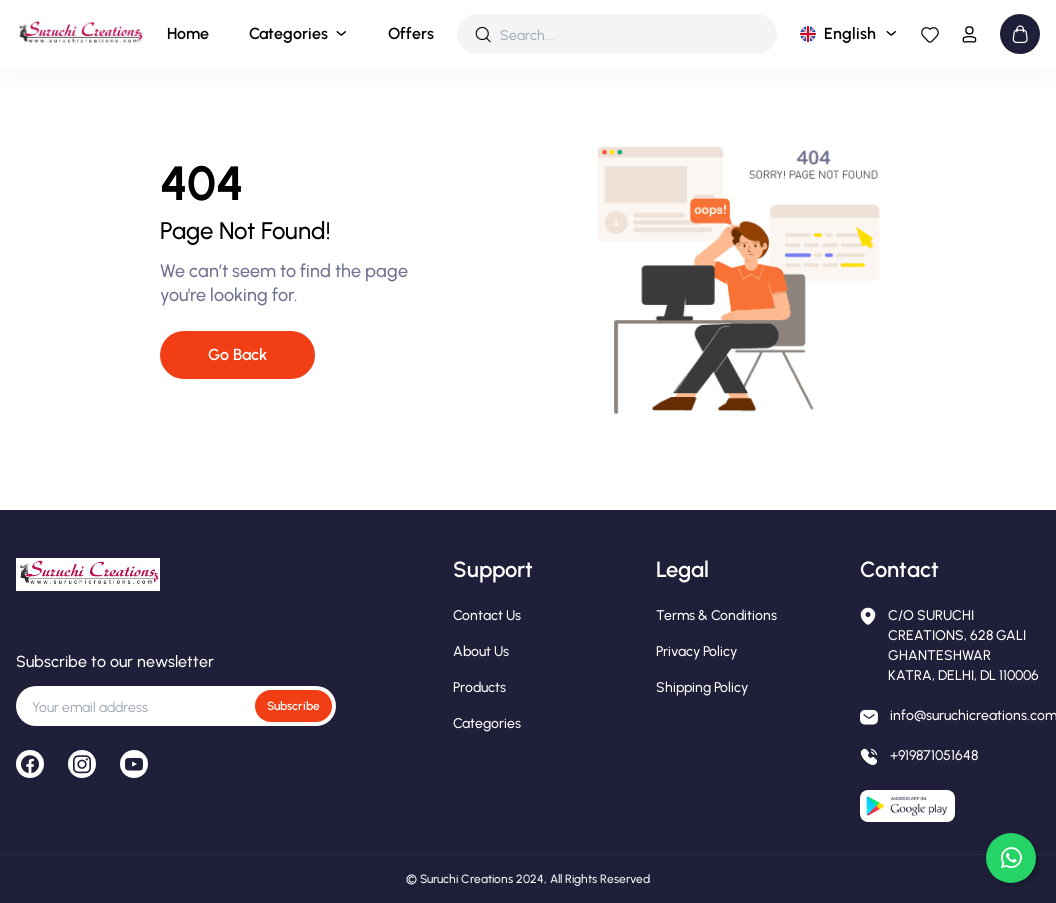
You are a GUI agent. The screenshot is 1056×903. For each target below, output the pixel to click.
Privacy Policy (696, 651)
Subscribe (293, 706)
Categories (288, 33)
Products (479, 687)
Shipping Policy (702, 687)
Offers (411, 33)
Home (188, 33)
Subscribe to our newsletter (115, 661)
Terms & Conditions (716, 615)
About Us (481, 651)
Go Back (237, 354)
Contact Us (487, 615)
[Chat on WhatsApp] (1011, 858)
